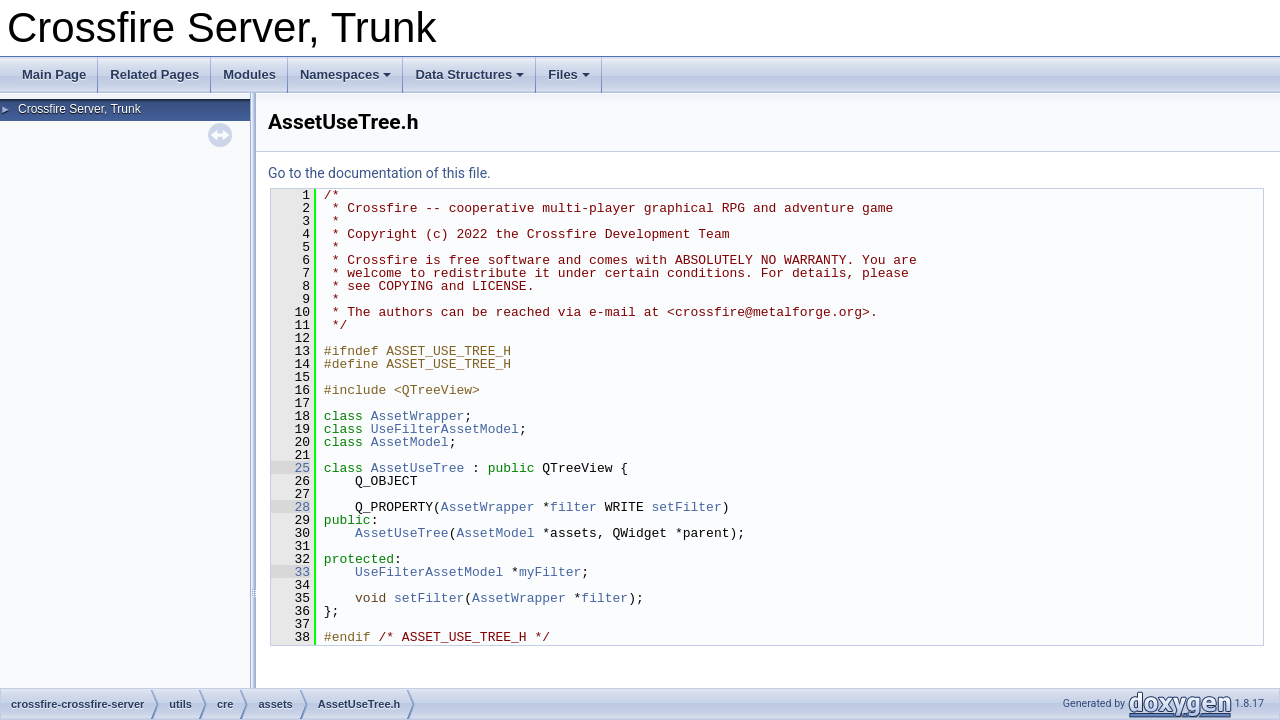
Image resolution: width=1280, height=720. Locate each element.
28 (290, 507)
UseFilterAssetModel (445, 429)
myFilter (550, 572)
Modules (249, 74)
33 (290, 572)
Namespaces (346, 74)
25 (290, 468)
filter (573, 507)
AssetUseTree (418, 468)
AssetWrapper (418, 416)
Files (569, 74)
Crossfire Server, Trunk (79, 109)
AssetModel (410, 442)
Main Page (54, 74)
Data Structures (469, 74)
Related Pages (154, 74)
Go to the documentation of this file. (379, 173)
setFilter (686, 507)
